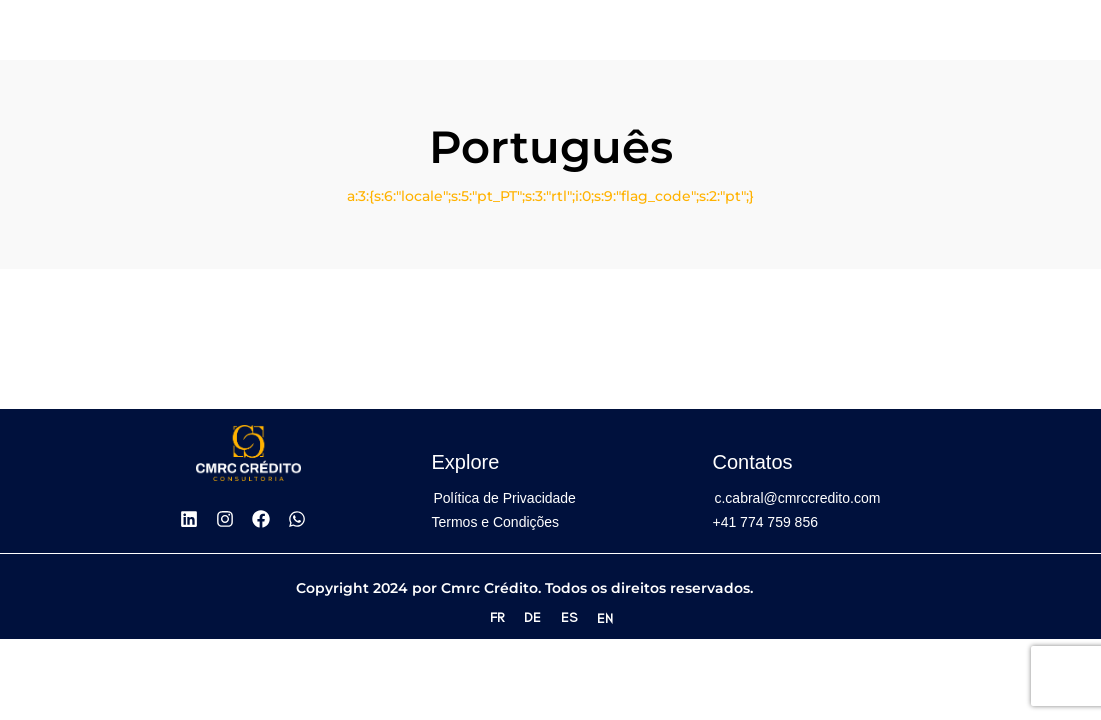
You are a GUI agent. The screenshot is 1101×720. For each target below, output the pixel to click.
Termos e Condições (495, 522)
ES (569, 617)
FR (497, 617)
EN (605, 618)
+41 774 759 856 (765, 522)
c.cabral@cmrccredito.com (797, 498)
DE (532, 617)
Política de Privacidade (504, 498)
